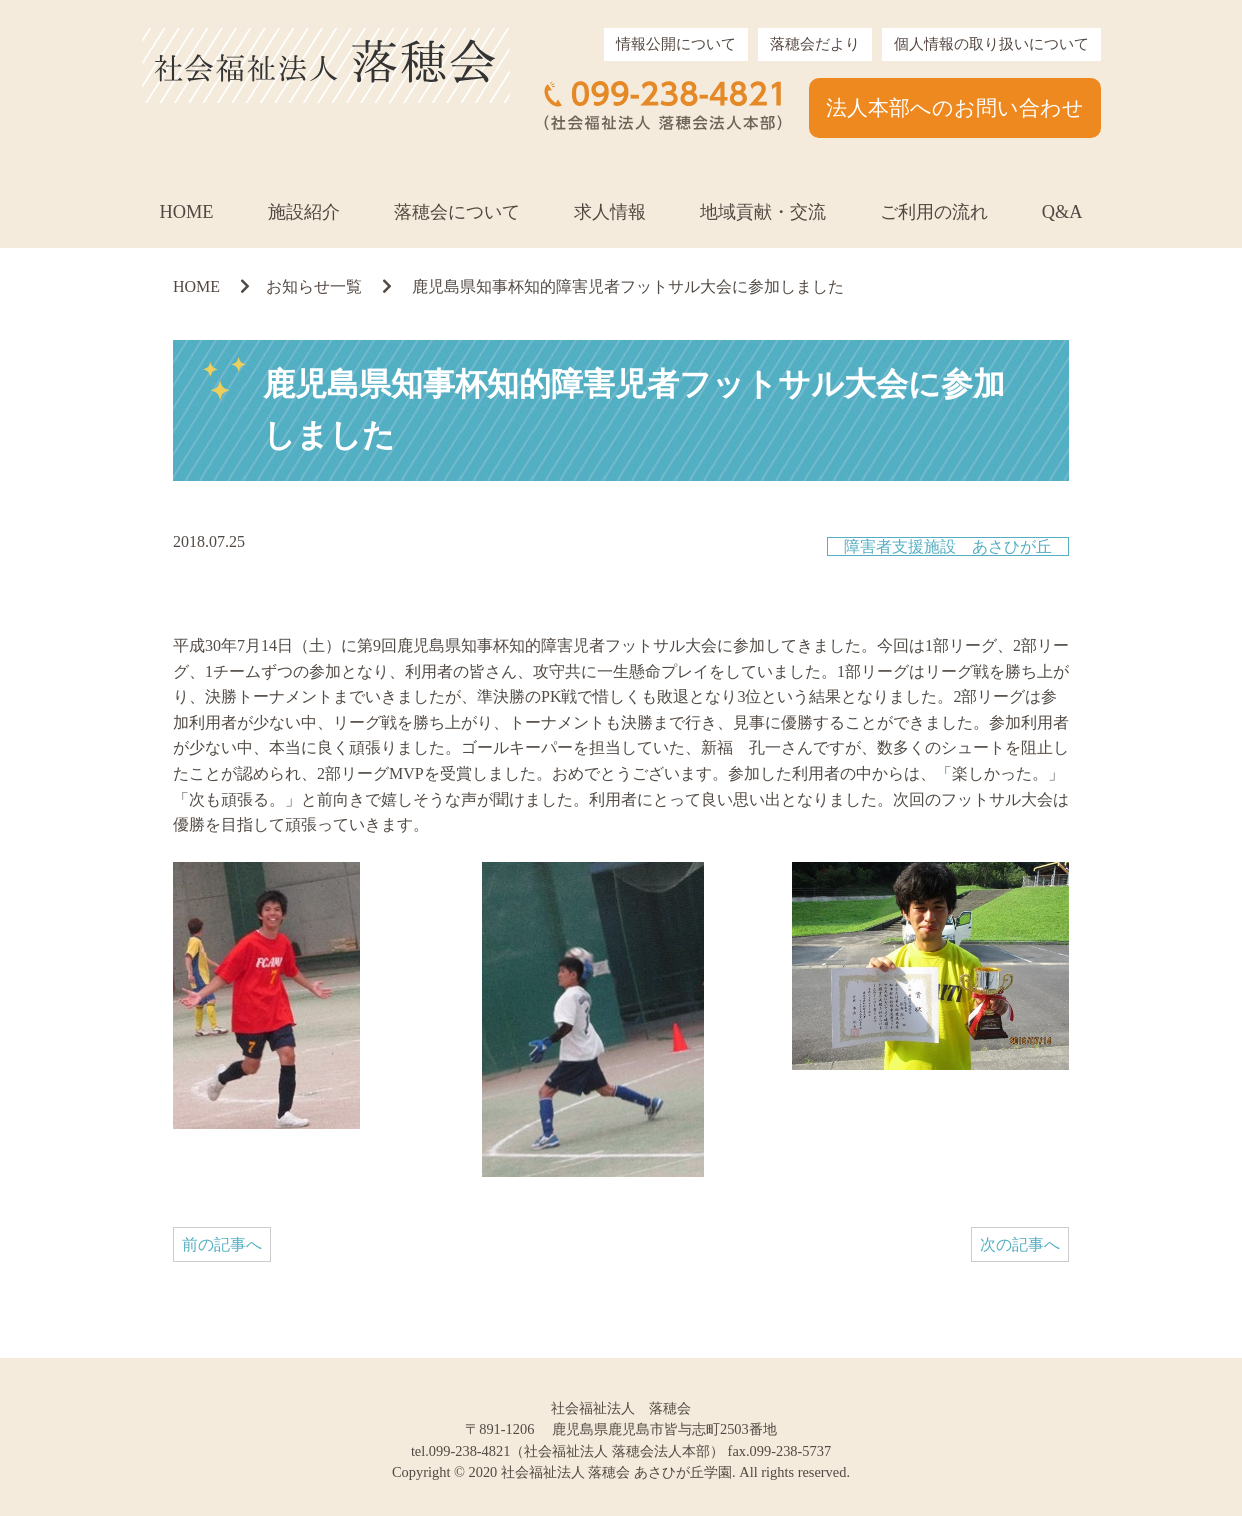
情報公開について (676, 44)
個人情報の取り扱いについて (991, 44)
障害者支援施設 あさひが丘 (948, 546)
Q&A (1062, 212)
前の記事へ (222, 1244)
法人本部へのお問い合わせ (955, 107)
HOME (186, 212)
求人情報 (610, 212)
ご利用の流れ (934, 212)
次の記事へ (1020, 1244)
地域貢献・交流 (763, 212)
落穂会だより (815, 44)
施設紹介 (304, 212)
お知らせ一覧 (314, 286)
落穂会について (457, 212)
